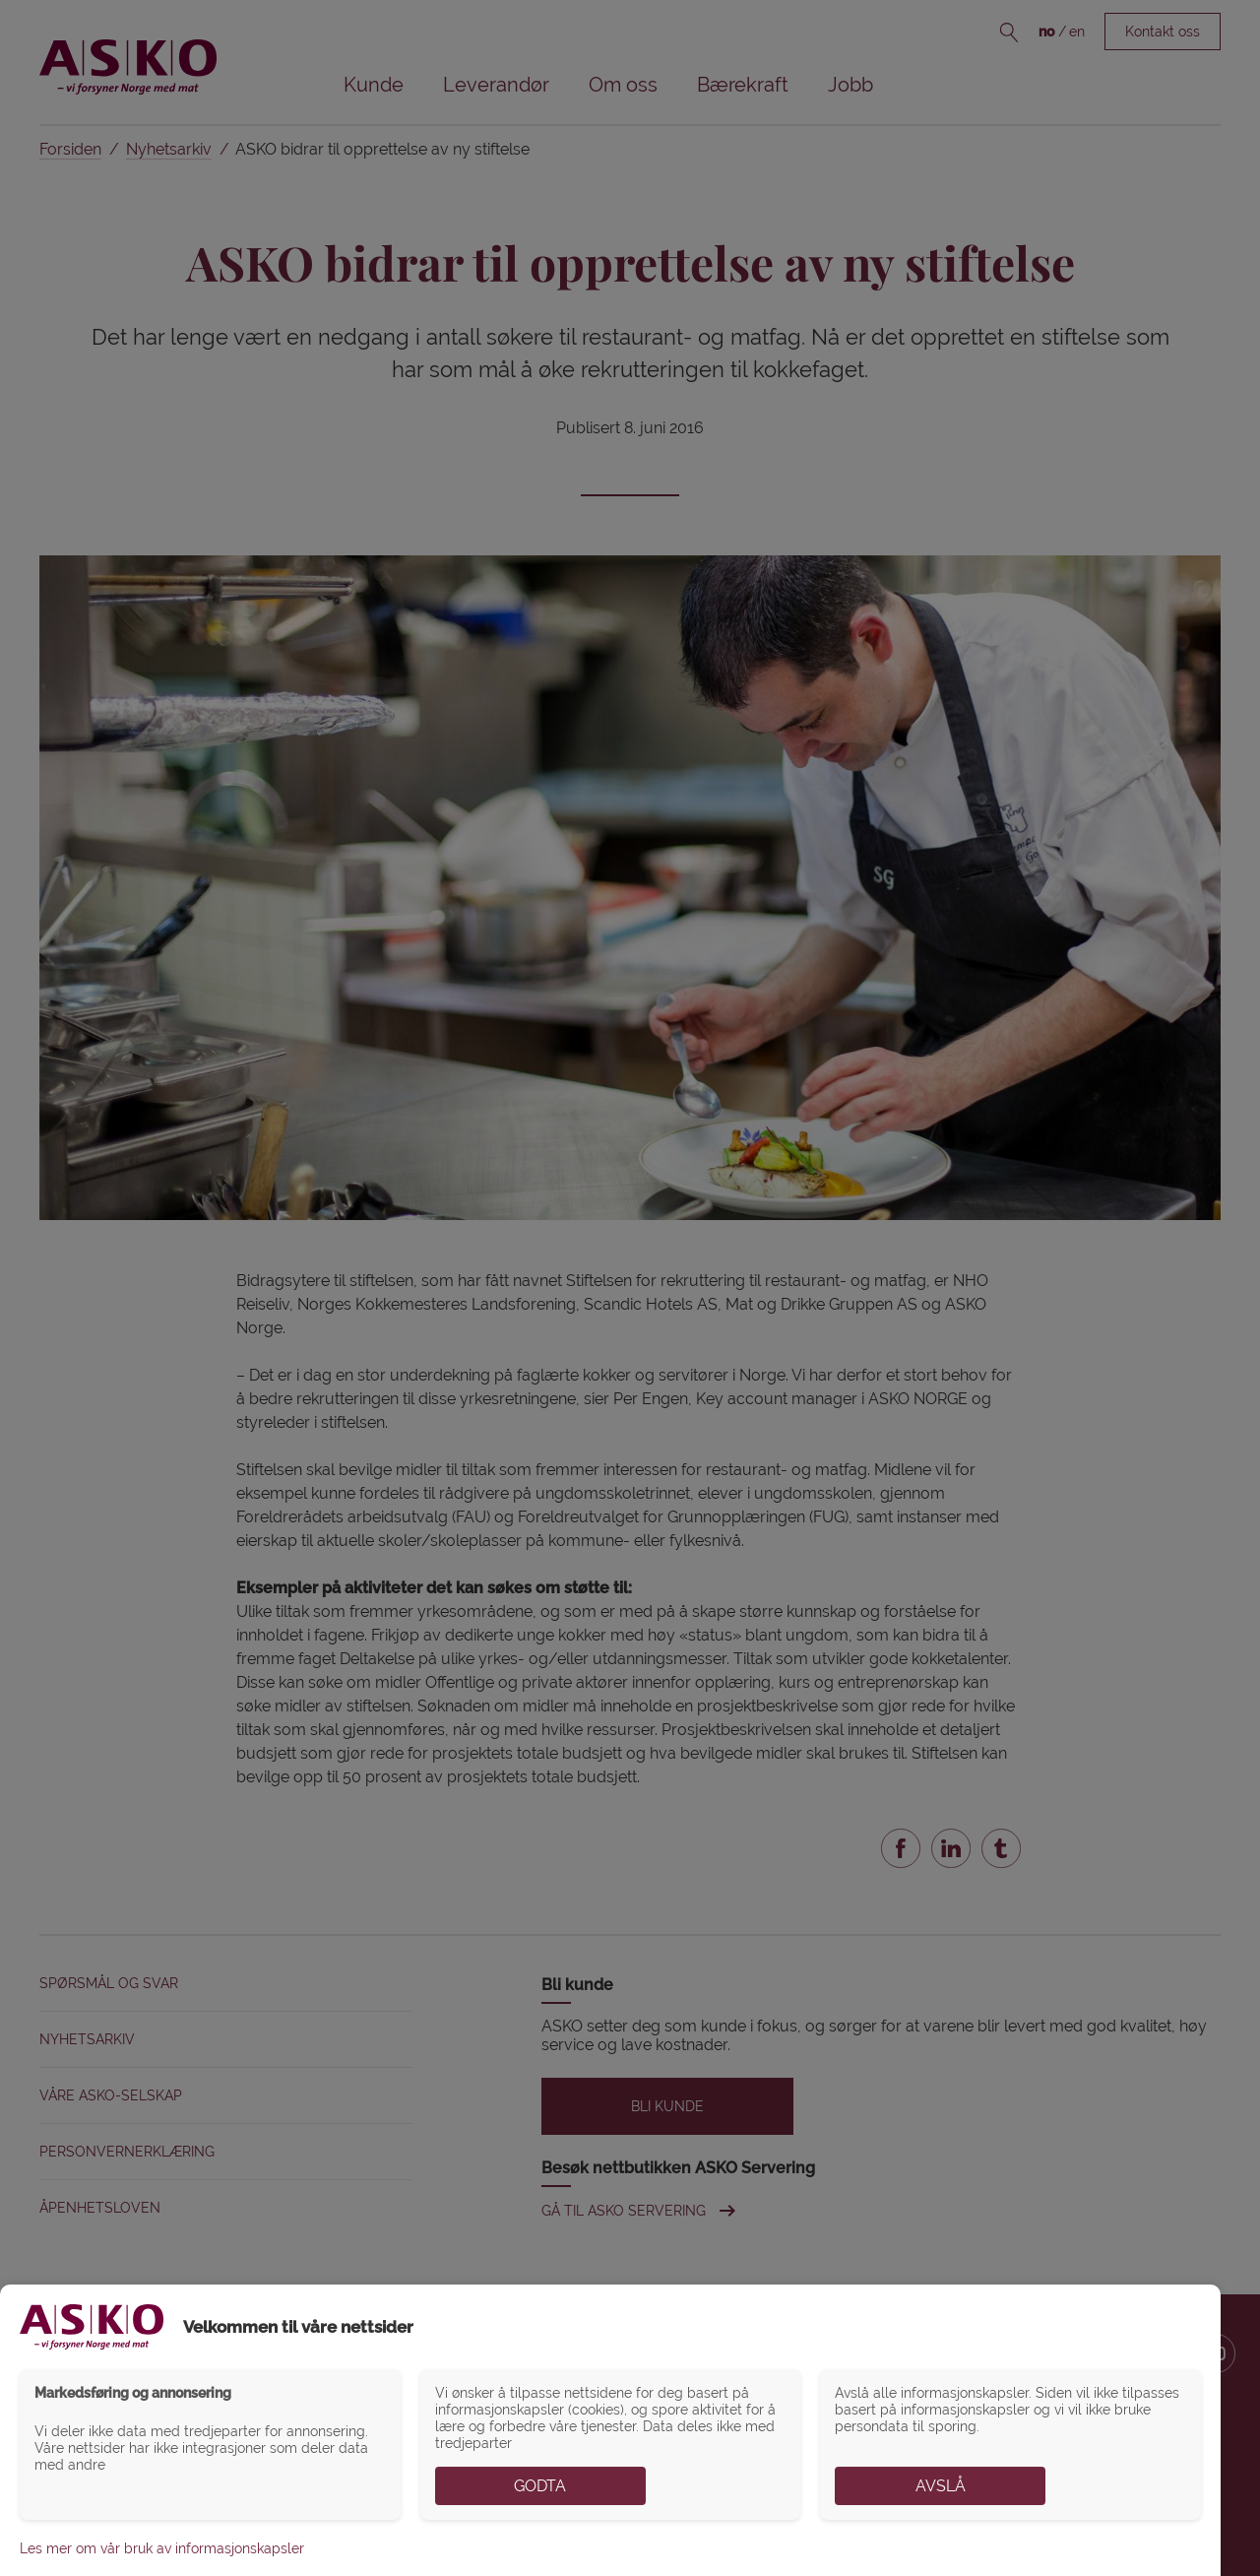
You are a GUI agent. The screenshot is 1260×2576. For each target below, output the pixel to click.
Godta (540, 2486)
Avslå (940, 2486)
